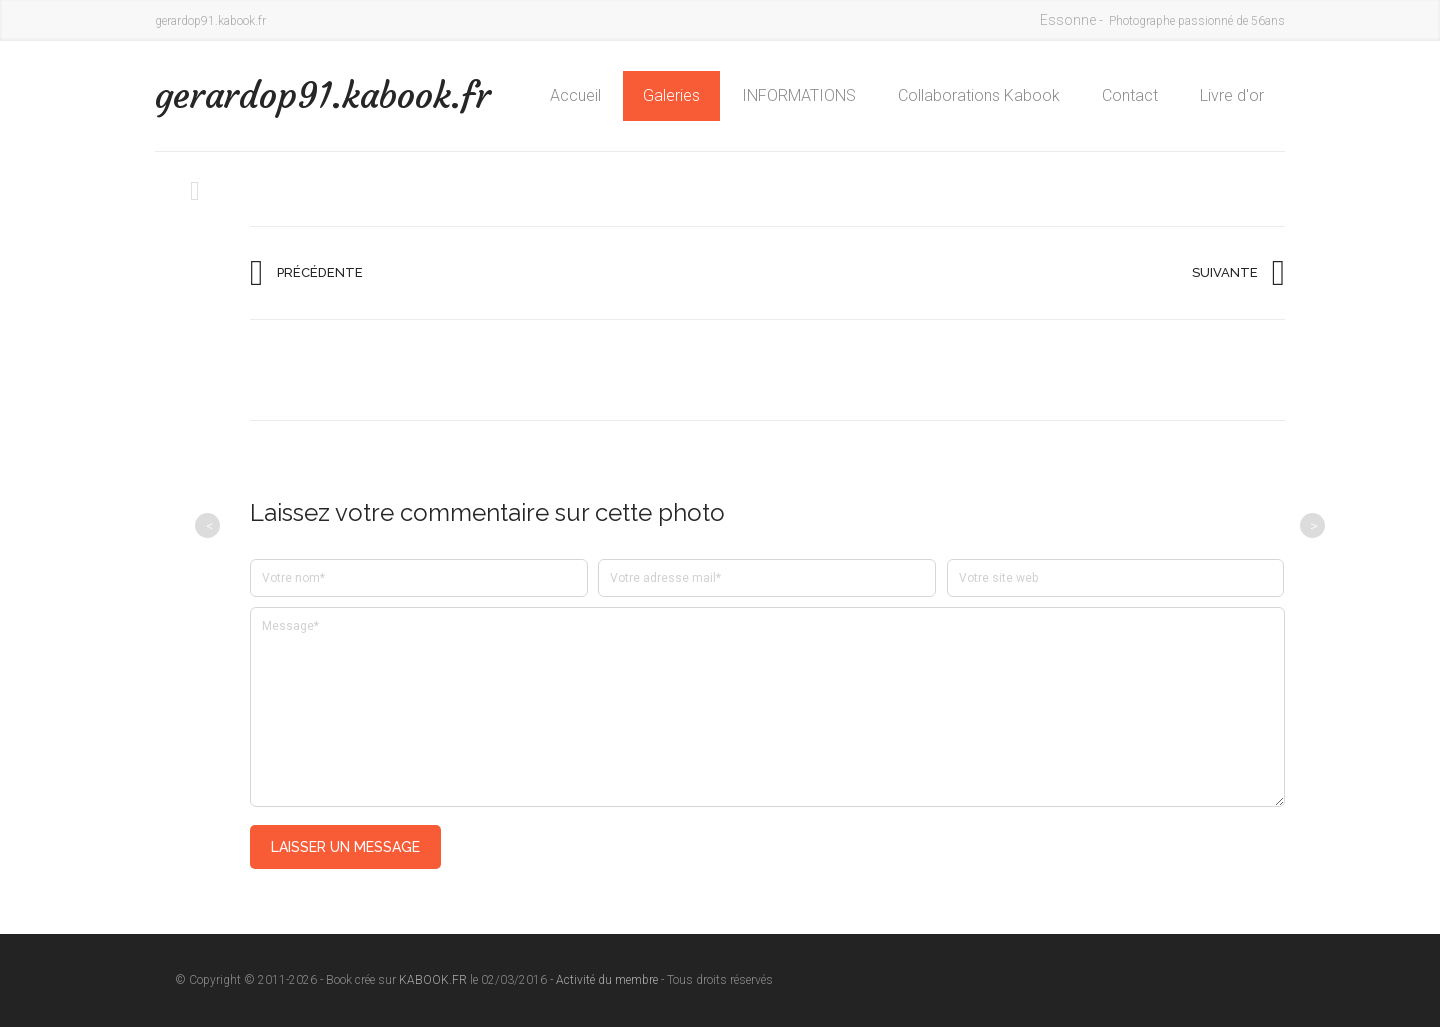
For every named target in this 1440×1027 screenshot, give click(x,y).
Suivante (1225, 272)
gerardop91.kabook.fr (323, 95)
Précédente (320, 272)
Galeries (671, 95)
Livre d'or (1232, 95)
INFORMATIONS (799, 95)
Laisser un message (345, 847)
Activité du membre (607, 980)
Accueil (575, 95)
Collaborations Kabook (979, 95)
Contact (1130, 95)
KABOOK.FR (433, 980)
